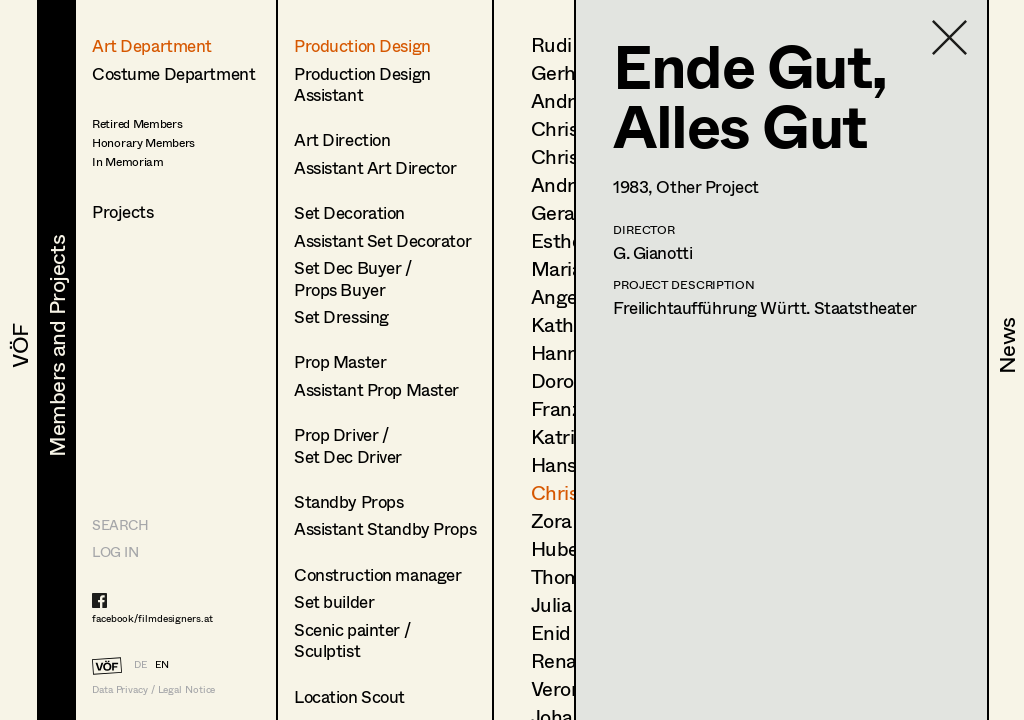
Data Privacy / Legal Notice (153, 689)
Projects (123, 211)
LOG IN (115, 551)
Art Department (152, 45)
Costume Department (173, 73)
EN (162, 664)
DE (140, 664)
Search (120, 524)
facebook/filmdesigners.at (152, 618)
